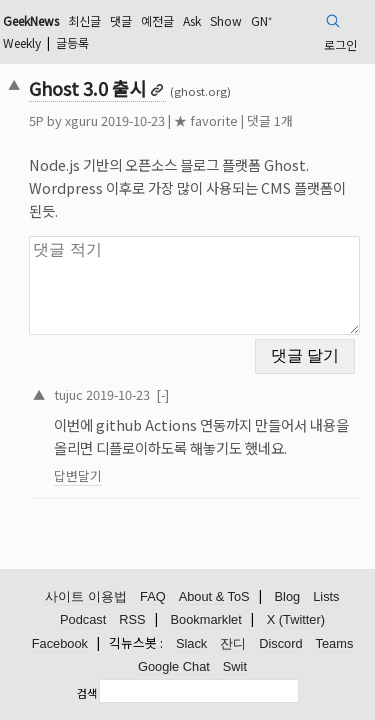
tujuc (68, 394)
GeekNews (31, 20)
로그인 (340, 44)
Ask (192, 20)
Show (226, 20)
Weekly (22, 42)
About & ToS (214, 596)
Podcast (83, 619)
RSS (132, 619)
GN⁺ (261, 20)
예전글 (157, 20)
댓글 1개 (270, 120)
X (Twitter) (296, 619)
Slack (191, 643)
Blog (288, 596)
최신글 (84, 20)
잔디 (233, 643)
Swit (235, 666)
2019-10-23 (118, 394)
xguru (81, 120)
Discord (280, 643)
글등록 (72, 42)
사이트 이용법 (86, 596)
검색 (87, 693)
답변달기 (78, 475)
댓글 (121, 20)
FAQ (153, 596)
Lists (326, 596)
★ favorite (206, 120)
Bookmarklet (206, 619)
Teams (335, 643)
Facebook (60, 643)
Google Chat (174, 666)
